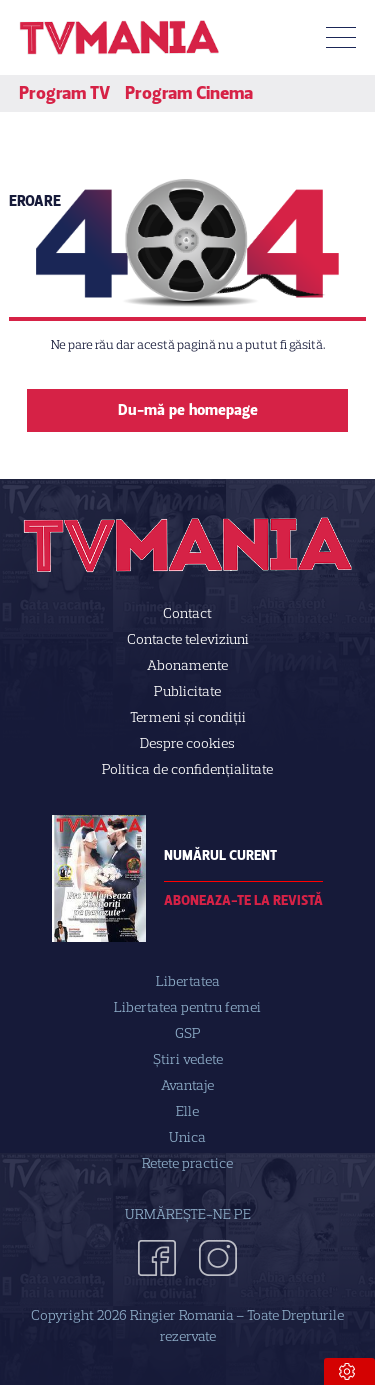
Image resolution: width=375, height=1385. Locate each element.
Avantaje (187, 1085)
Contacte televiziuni (188, 639)
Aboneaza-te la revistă (243, 900)
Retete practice (187, 1163)
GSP (188, 1033)
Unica (187, 1137)
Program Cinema (189, 93)
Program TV (64, 93)
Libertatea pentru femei (187, 1007)
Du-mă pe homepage (188, 410)
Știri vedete (188, 1059)
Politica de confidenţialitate (187, 769)
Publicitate (187, 691)
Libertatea (188, 981)
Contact (187, 613)
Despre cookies (187, 743)
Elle (187, 1111)
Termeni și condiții (188, 717)
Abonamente (187, 665)
